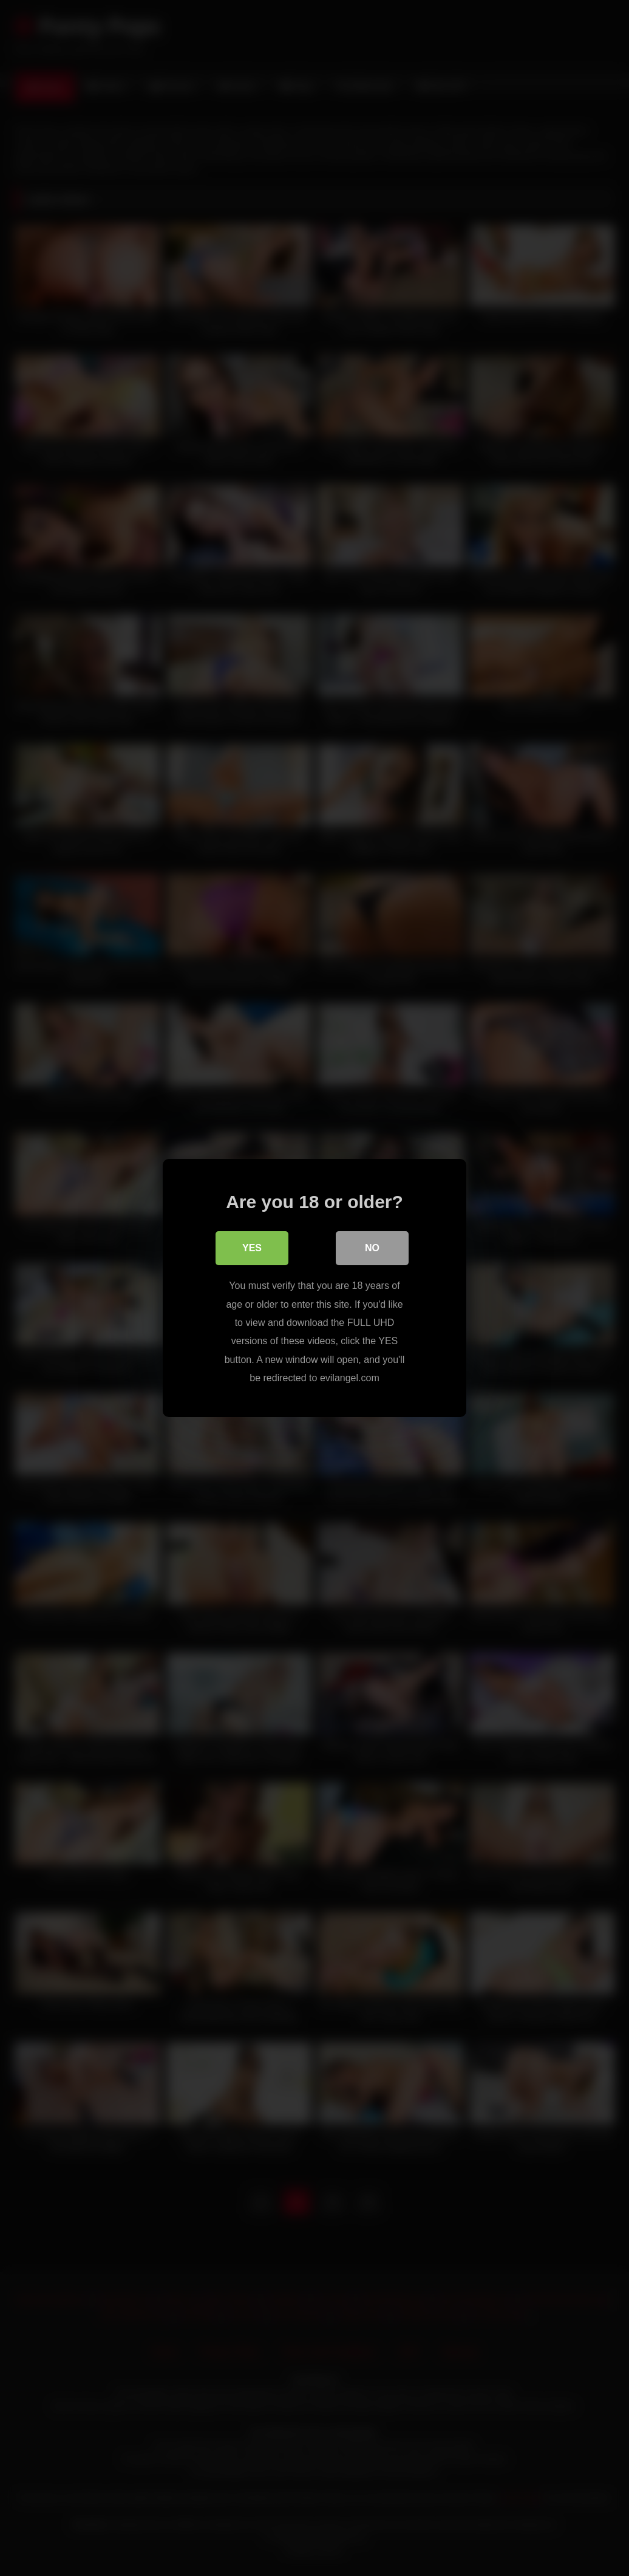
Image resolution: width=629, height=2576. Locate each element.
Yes (252, 1248)
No (372, 1248)
